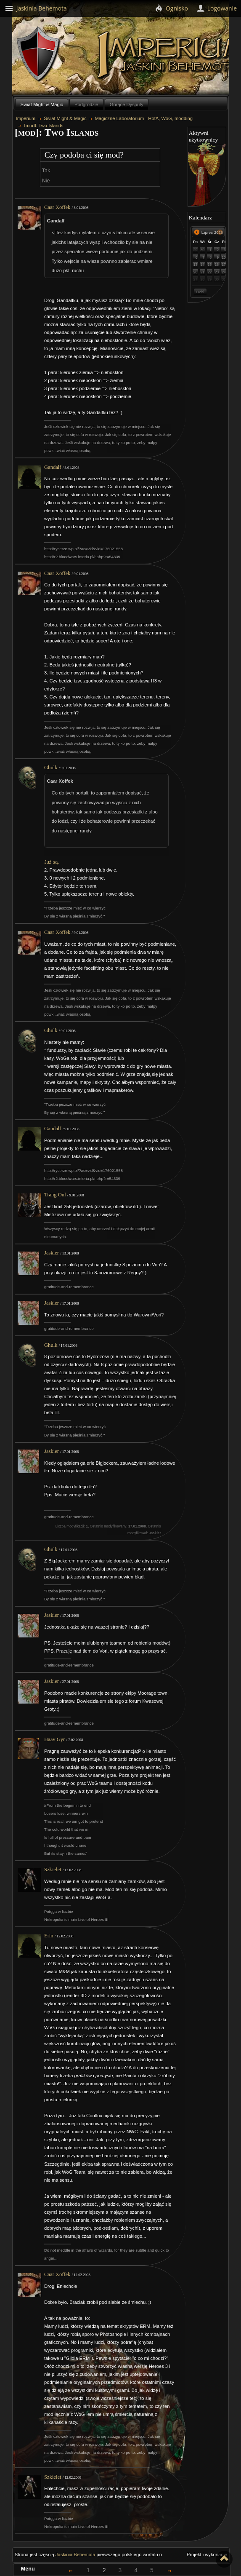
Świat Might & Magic (41, 104)
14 (203, 264)
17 (224, 264)
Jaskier (51, 1253)
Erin (48, 1936)
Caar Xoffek (57, 207)
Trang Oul (55, 1195)
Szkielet (52, 1869)
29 (195, 250)
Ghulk (50, 767)
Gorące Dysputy (126, 104)
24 (224, 272)
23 (217, 272)
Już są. (51, 861)
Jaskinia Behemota (75, 2554)
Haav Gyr (54, 1739)
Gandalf (52, 467)
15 (210, 264)
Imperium (26, 118)
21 (203, 272)
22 (210, 272)
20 (195, 272)
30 (203, 250)
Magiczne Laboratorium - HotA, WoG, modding (144, 118)
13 (195, 264)
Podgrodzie (86, 104)
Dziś (200, 291)
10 (224, 257)
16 (217, 264)
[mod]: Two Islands (44, 125)
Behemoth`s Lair (38, 54)
